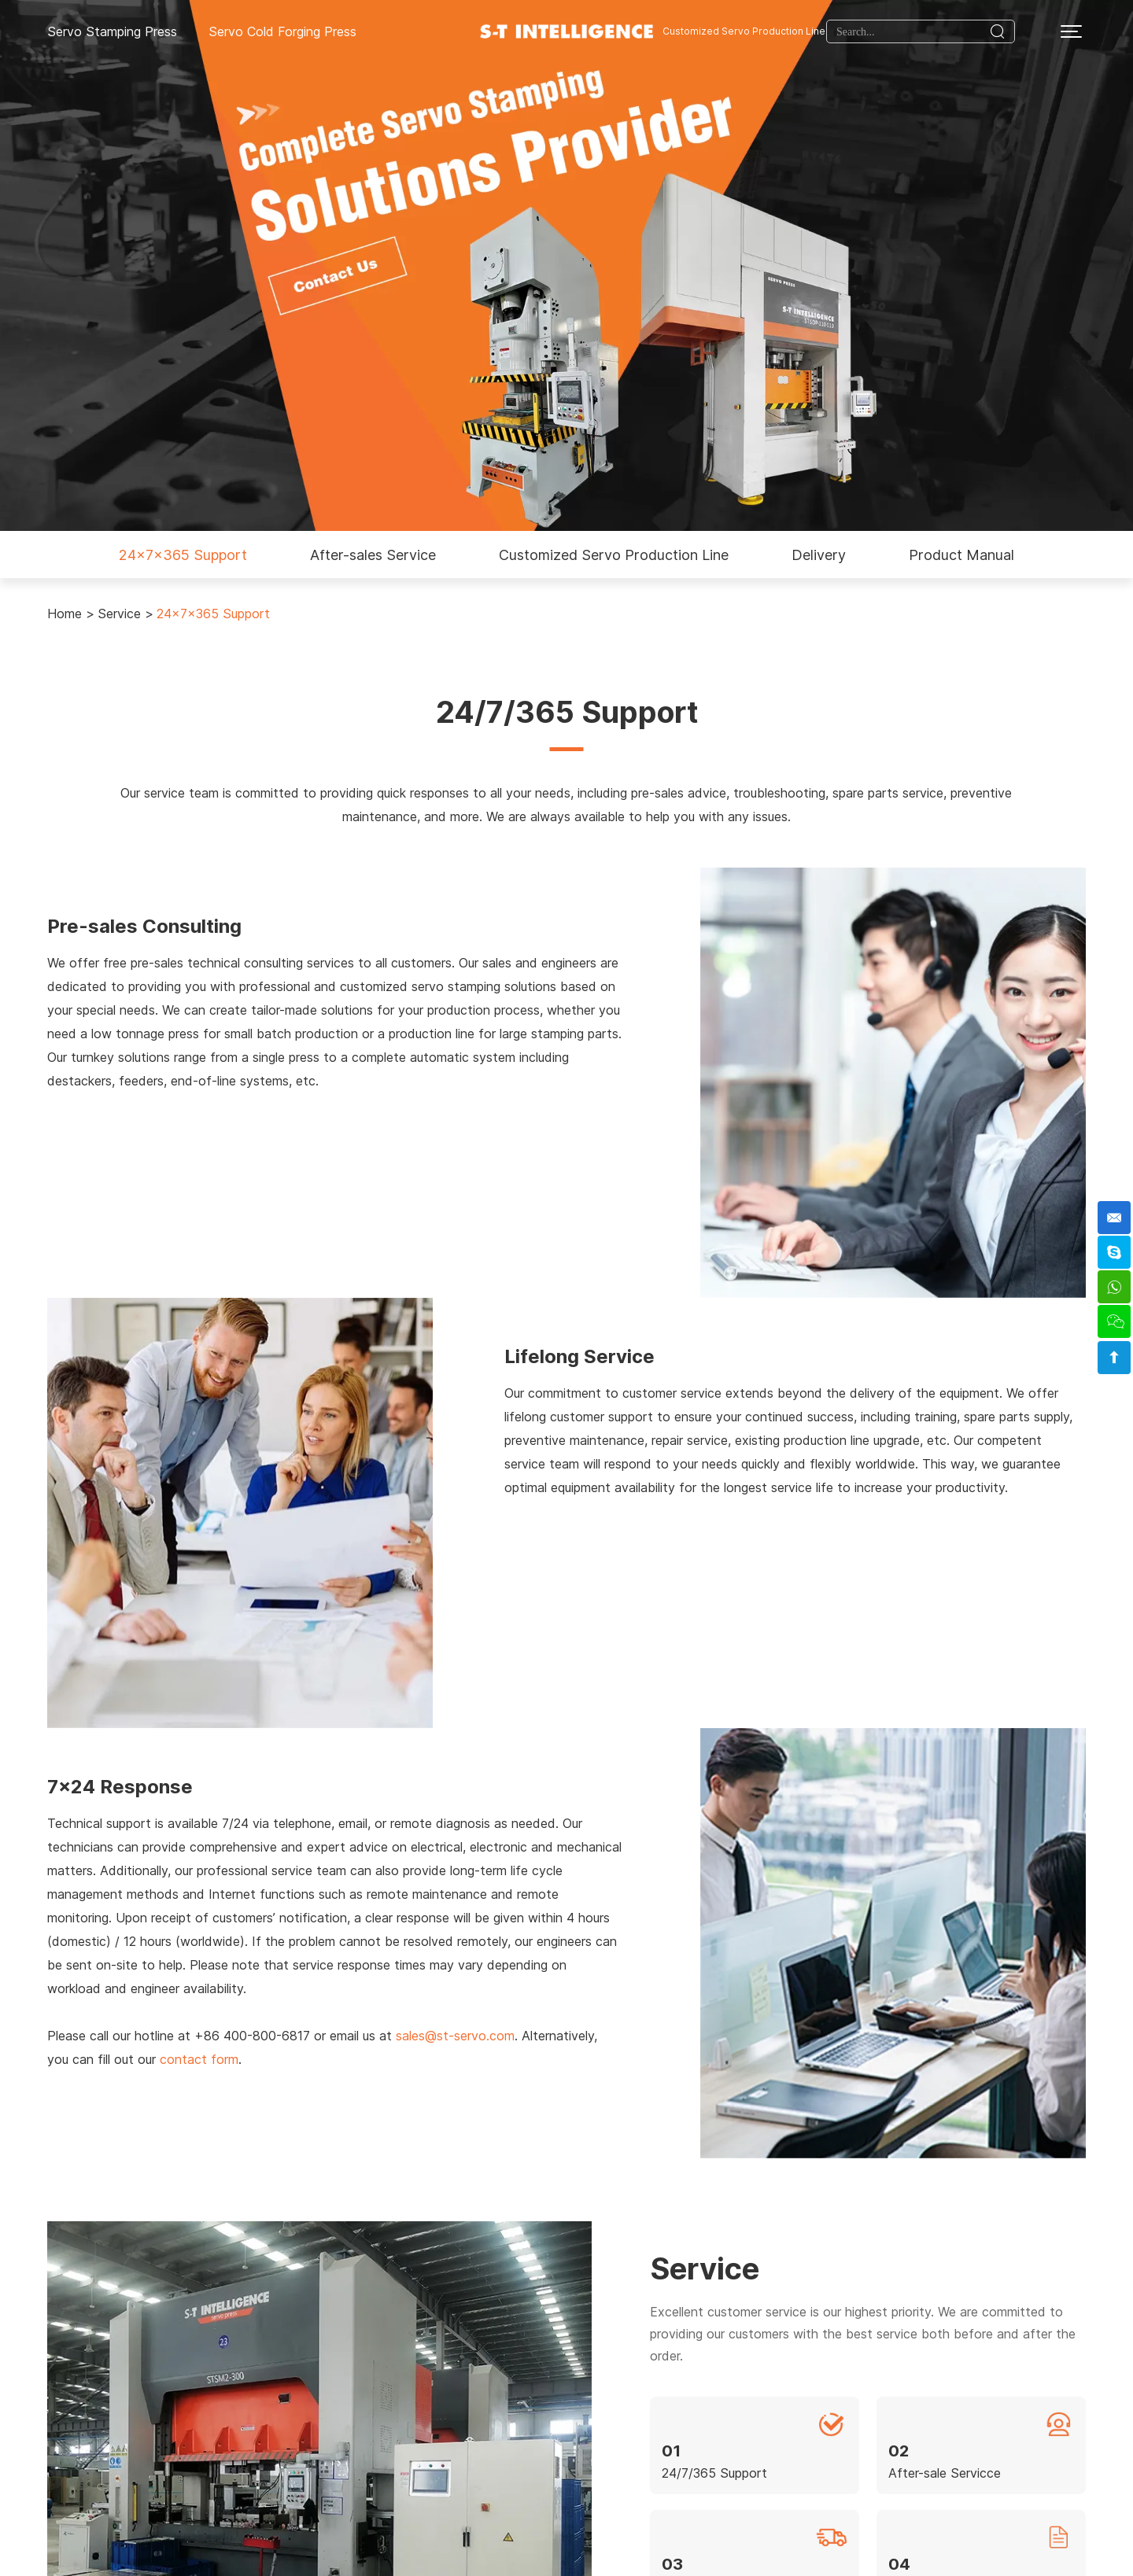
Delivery (819, 555)
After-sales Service (373, 555)
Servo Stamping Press (112, 31)
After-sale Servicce (944, 2473)
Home (64, 613)
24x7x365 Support (183, 555)
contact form (199, 2059)
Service (119, 613)
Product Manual (961, 555)
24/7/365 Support (714, 2473)
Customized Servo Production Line (743, 31)
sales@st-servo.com (455, 2035)
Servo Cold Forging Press (282, 31)
